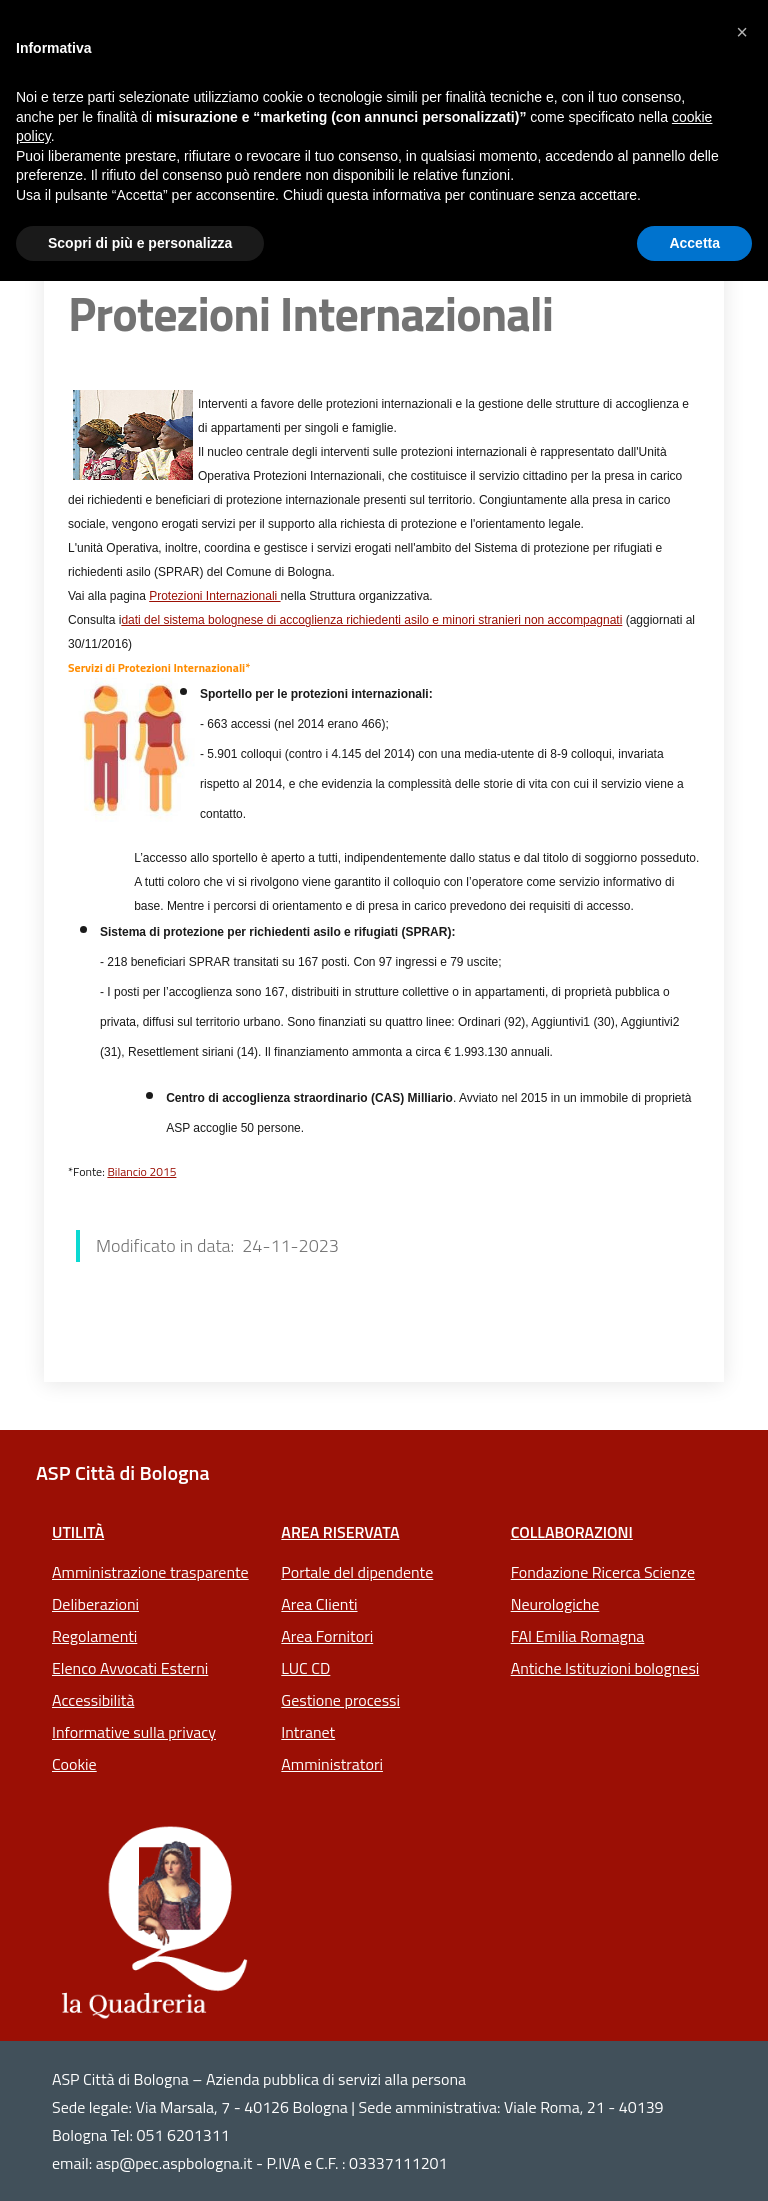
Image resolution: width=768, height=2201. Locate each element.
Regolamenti (94, 1636)
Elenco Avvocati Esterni (130, 1668)
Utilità (78, 1532)
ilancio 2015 (146, 1172)
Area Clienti (319, 1604)
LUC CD (305, 1668)
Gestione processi (340, 1700)
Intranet (308, 1732)
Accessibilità (93, 1700)
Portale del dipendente (357, 1572)
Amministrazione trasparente (150, 1572)
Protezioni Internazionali (214, 596)
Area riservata (340, 1532)
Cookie (74, 1764)
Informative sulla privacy (134, 1732)
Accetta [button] (694, 243)
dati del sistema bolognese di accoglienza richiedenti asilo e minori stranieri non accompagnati (371, 620)
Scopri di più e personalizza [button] (140, 243)
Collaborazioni (572, 1532)
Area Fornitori (327, 1636)
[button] (742, 32)
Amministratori (332, 1764)
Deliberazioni (95, 1604)
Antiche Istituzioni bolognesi (605, 1668)
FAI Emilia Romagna (578, 1636)
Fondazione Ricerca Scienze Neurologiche (603, 1588)
